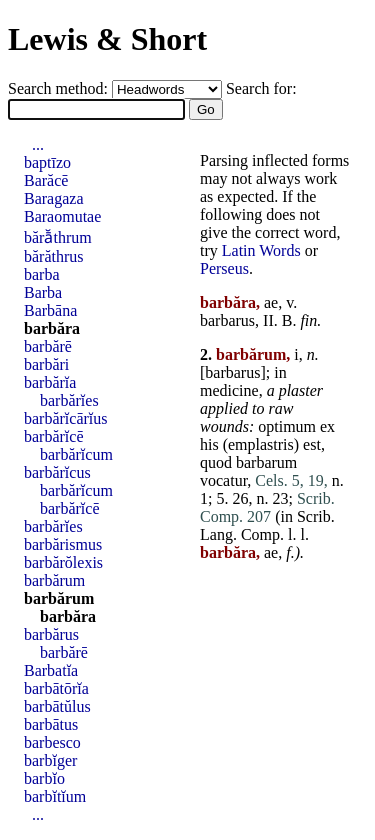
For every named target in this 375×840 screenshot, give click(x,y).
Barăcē (46, 180)
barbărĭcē (54, 436)
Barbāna (50, 310)
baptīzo (47, 162)
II (268, 320)
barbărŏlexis (63, 562)
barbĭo (44, 778)
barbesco (52, 742)
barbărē (48, 346)
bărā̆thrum (58, 237)
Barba (43, 292)
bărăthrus (54, 256)
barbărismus (63, 544)
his (209, 444)
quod (216, 462)
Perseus (224, 268)
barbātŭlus (57, 706)
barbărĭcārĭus (66, 418)
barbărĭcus (57, 472)
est (312, 444)
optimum (287, 426)
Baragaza (54, 198)
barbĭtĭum (55, 796)
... (38, 144)
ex (327, 426)
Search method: (60, 88)
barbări (46, 364)
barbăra (52, 328)
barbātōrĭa (56, 688)
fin (308, 320)
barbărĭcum (76, 454)
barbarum (266, 462)
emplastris (261, 444)
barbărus (51, 634)
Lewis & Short (107, 39)
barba (42, 274)
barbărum (54, 580)
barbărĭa (50, 382)
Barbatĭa (51, 670)
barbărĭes (69, 400)
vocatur (223, 480)
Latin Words (261, 250)
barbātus (51, 724)
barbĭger (50, 760)
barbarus (227, 320)
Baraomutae (62, 216)
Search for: (261, 88)
